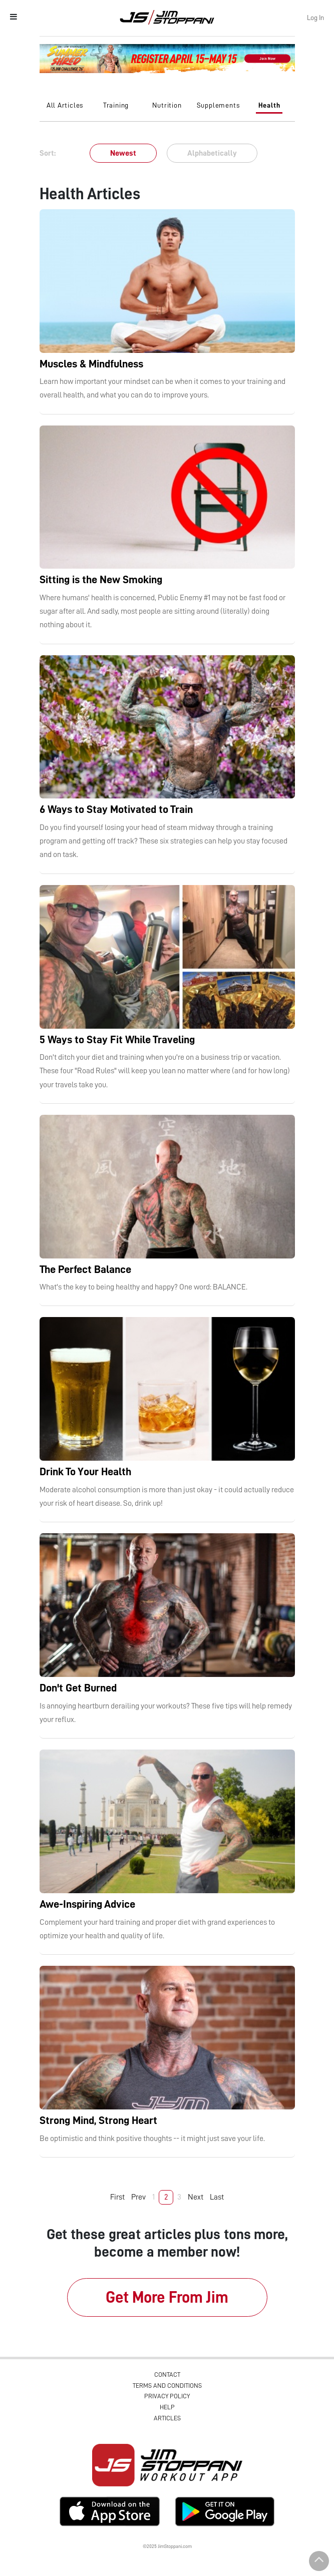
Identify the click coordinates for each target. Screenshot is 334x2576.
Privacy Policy (167, 2396)
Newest (123, 153)
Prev (138, 2197)
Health (269, 105)
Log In (315, 17)
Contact (167, 2374)
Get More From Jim (167, 2297)
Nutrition (166, 105)
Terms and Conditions (167, 2385)
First (117, 2197)
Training (116, 105)
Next (195, 2197)
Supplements (218, 105)
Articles (167, 2418)
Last (217, 2197)
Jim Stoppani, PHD (167, 17)
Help (167, 2407)
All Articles (65, 105)
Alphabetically (212, 153)
